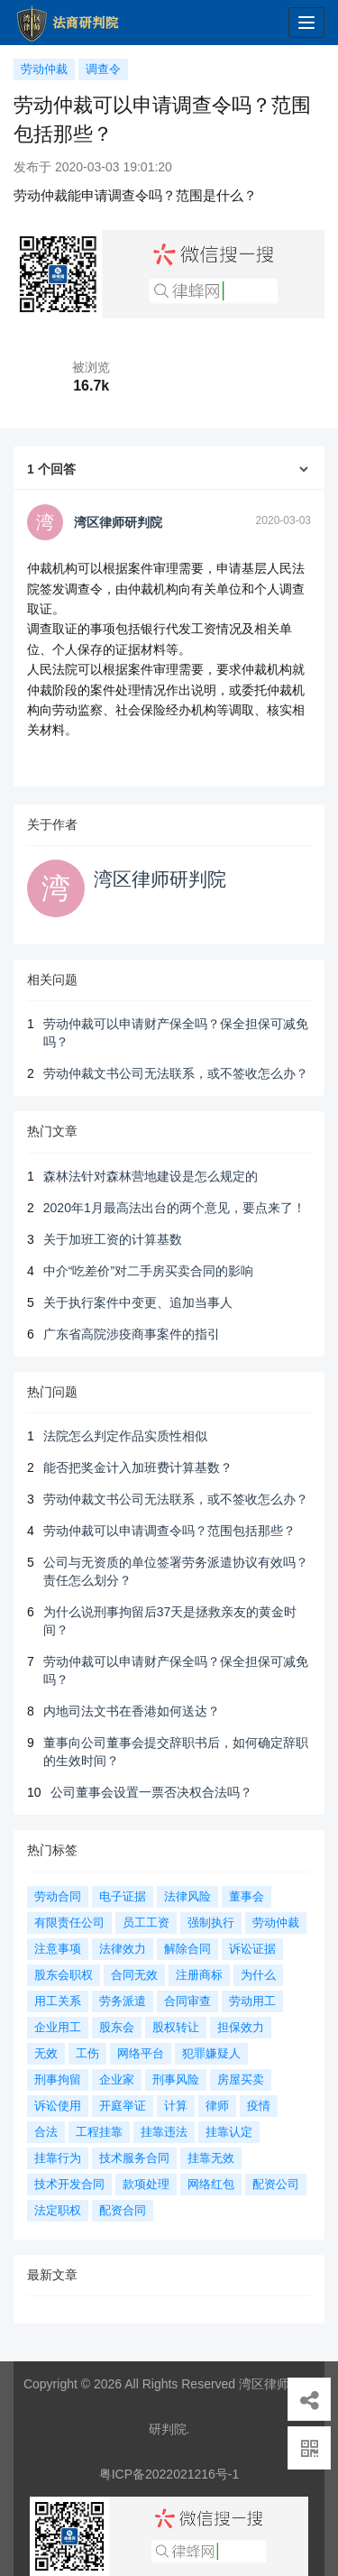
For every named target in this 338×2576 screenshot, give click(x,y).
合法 (46, 2132)
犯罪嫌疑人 (211, 2053)
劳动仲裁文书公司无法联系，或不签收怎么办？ (175, 1073)
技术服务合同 (134, 2158)
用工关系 (57, 2001)
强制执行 (210, 1922)
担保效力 (240, 2027)
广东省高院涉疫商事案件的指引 (131, 1334)
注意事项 (57, 1948)
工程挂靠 (99, 2132)
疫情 (258, 2105)
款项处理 (146, 2184)
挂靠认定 (229, 2132)
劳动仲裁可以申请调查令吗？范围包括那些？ (169, 1530)
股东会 (116, 2027)
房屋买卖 (240, 2079)
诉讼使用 (57, 2105)
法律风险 (187, 1896)
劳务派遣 (122, 2001)
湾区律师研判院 (160, 879)
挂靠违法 (164, 2132)
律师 (217, 2105)
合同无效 (134, 1975)
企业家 (116, 2079)
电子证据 (122, 1896)
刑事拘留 (57, 2079)
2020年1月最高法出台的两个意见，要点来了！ (174, 1208)
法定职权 (57, 2210)
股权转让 (175, 2027)
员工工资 (146, 1922)
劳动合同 (57, 1896)
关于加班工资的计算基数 (112, 1239)
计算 (175, 2105)
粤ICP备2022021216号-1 (169, 2474)
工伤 (87, 2053)
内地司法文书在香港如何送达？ (131, 1711)
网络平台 (140, 2053)
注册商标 (199, 1975)
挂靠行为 (57, 2158)
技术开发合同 (69, 2184)
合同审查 (187, 2001)
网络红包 (210, 2184)
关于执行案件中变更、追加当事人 (138, 1302)
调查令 (103, 69)
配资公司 (275, 2184)
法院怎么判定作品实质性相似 (125, 1436)
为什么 (258, 1975)
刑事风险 (175, 2079)
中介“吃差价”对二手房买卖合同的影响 (148, 1271)
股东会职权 (63, 1975)
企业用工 (57, 2027)
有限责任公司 (69, 1922)
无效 (46, 2053)
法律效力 (122, 1948)
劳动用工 (252, 2001)
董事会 (246, 1896)
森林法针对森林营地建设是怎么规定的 (150, 1176)
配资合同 (122, 2210)
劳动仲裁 (44, 69)
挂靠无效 (210, 2158)
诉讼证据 (252, 1948)
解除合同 (187, 1948)
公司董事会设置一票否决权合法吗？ (151, 1792)
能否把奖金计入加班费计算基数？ (138, 1467)
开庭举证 (122, 2105)
